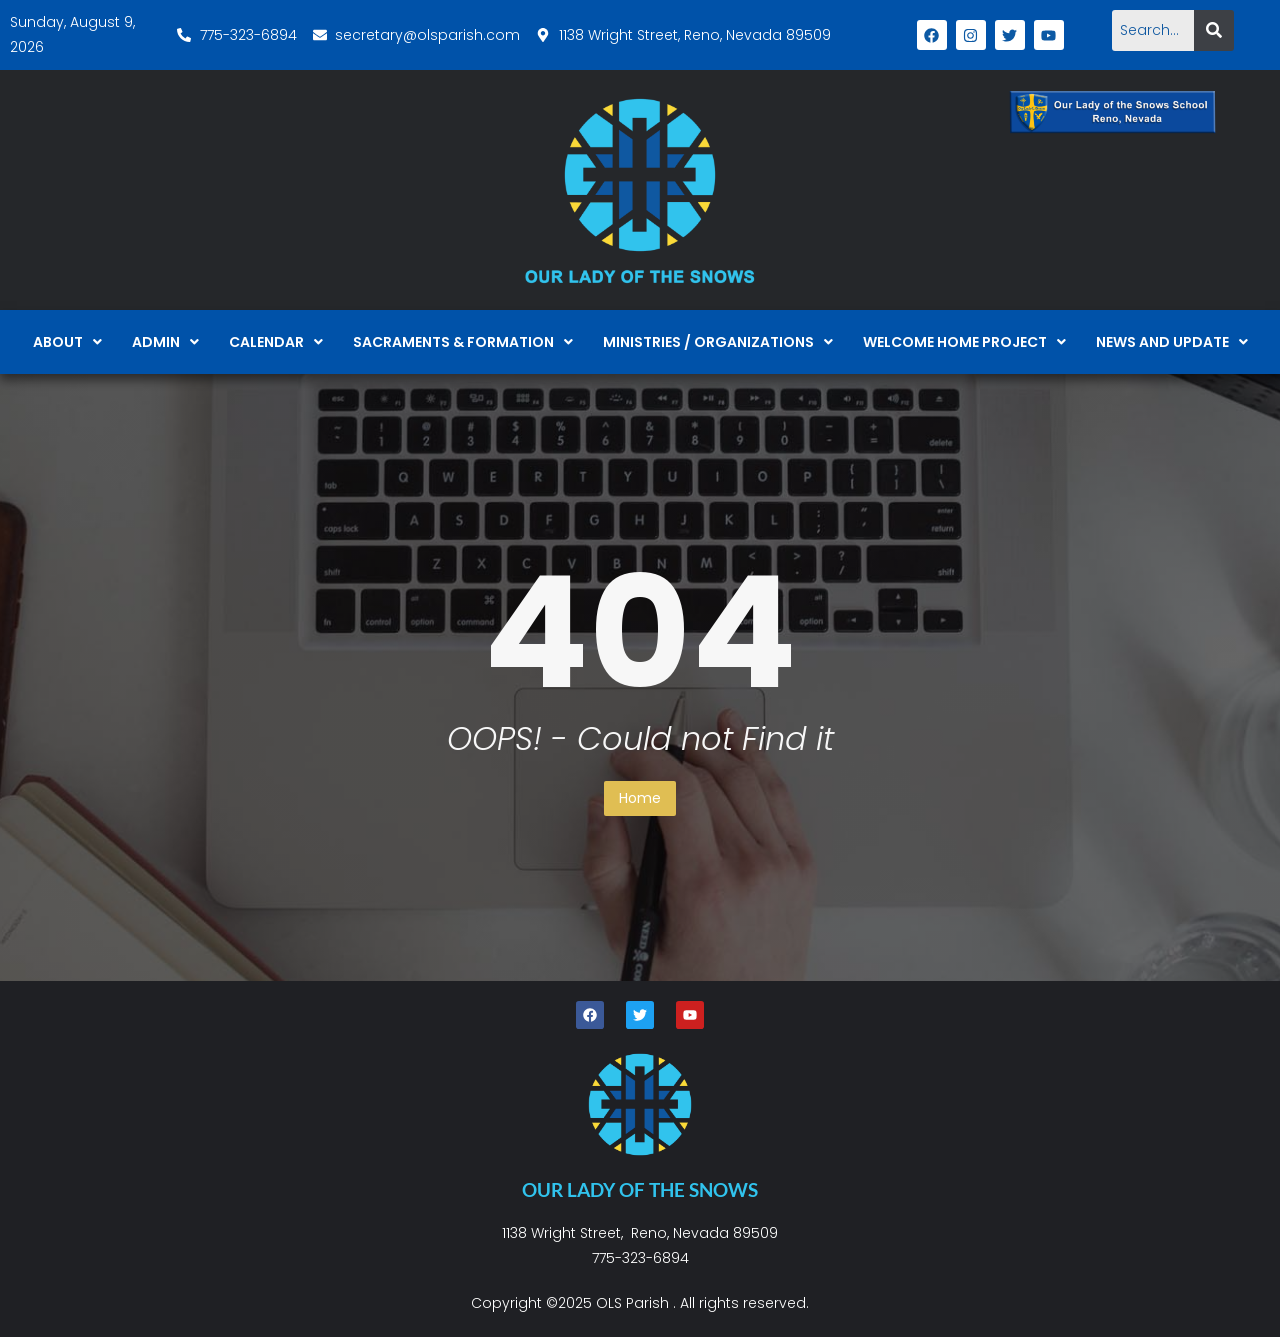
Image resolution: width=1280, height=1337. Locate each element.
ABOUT (67, 342)
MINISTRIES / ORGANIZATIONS (718, 342)
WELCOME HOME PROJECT (964, 342)
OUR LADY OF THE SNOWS (640, 1189)
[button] (67, 342)
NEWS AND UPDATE (1172, 342)
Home (640, 798)
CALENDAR (276, 342)
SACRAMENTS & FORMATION (463, 342)
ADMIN (165, 342)
